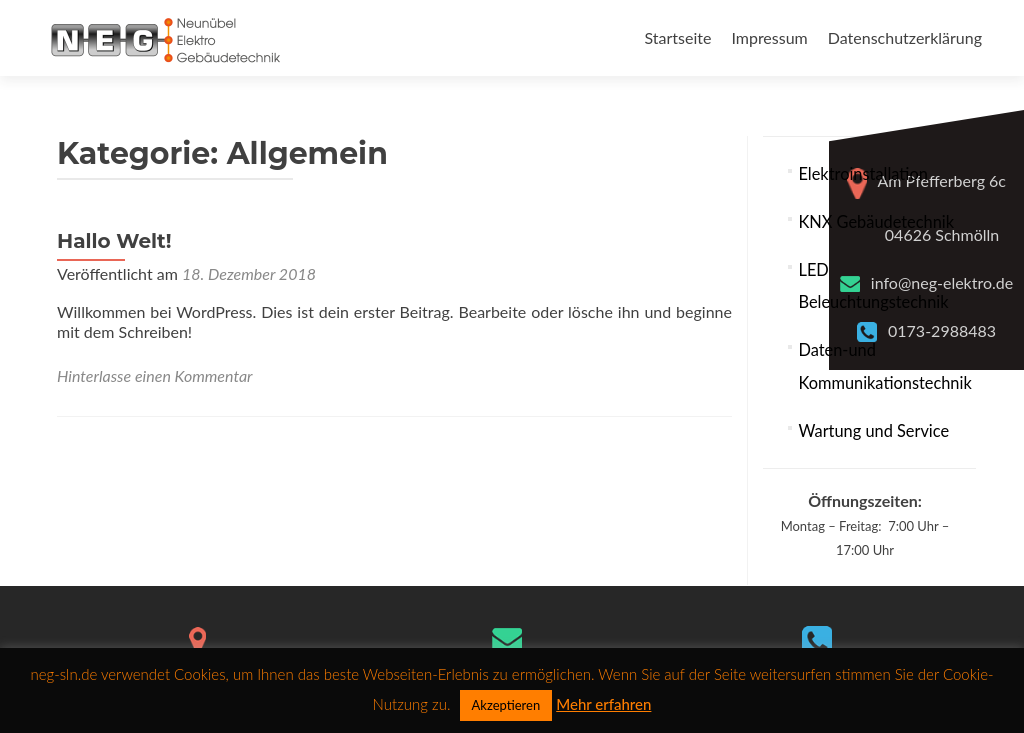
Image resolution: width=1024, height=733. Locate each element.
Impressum (769, 37)
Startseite (677, 37)
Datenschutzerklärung (905, 37)
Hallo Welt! (114, 241)
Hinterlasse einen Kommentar (155, 375)
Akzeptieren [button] (506, 705)
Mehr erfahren (603, 704)
